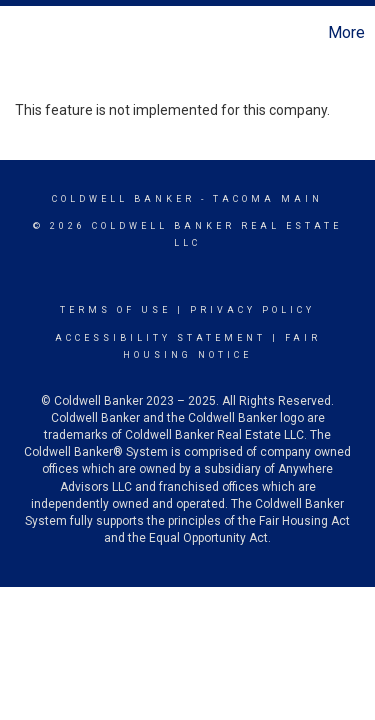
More (346, 32)
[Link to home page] (18, 33)
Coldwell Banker (123, 199)
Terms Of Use (115, 310)
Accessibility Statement (160, 338)
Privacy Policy (252, 310)
